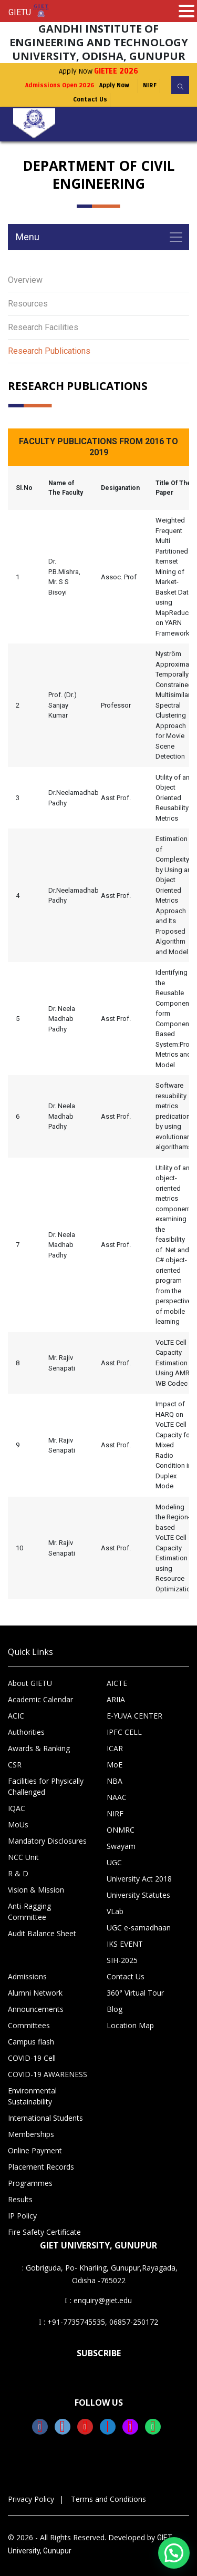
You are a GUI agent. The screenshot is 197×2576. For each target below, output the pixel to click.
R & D (18, 1873)
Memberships (31, 2134)
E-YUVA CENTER (134, 1716)
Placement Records (41, 2167)
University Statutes (138, 1895)
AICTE (117, 1683)
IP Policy (22, 2216)
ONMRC (120, 1830)
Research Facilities (43, 327)
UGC (114, 1862)
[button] (174, 2553)
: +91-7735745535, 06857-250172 (98, 2322)
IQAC (16, 1808)
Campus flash (31, 2042)
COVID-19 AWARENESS (47, 2074)
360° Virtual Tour (135, 1993)
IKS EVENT (125, 1944)
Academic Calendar (40, 1699)
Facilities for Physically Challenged (46, 1786)
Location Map (130, 2025)
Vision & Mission (36, 1890)
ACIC (16, 1716)
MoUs (18, 1824)
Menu (27, 236)
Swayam (121, 1846)
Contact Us (90, 99)
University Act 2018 (139, 1879)
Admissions (27, 1976)
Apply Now (98, 71)
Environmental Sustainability (32, 2096)
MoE (114, 1765)
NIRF (150, 85)
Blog (114, 2009)
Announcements (36, 2009)
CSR (15, 1765)
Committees (29, 2025)
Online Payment (35, 2150)
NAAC (117, 1797)
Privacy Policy (31, 2499)
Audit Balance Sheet (42, 1933)
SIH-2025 (122, 1960)
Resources (28, 304)
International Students (45, 2118)
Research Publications (49, 351)
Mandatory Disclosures (47, 1841)
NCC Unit (23, 1857)
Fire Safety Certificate (44, 2232)
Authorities (26, 1732)
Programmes (30, 2183)
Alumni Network (35, 1993)
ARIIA (116, 1699)
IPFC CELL (124, 1732)
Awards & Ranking (39, 1748)
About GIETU (30, 1683)
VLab (115, 1911)
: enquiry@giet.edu (98, 2300)
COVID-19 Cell (32, 2058)
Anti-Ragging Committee (29, 1911)
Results (20, 2199)
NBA (114, 1781)
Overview (25, 280)
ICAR (115, 1748)
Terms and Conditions (108, 2499)
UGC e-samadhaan (139, 1928)
